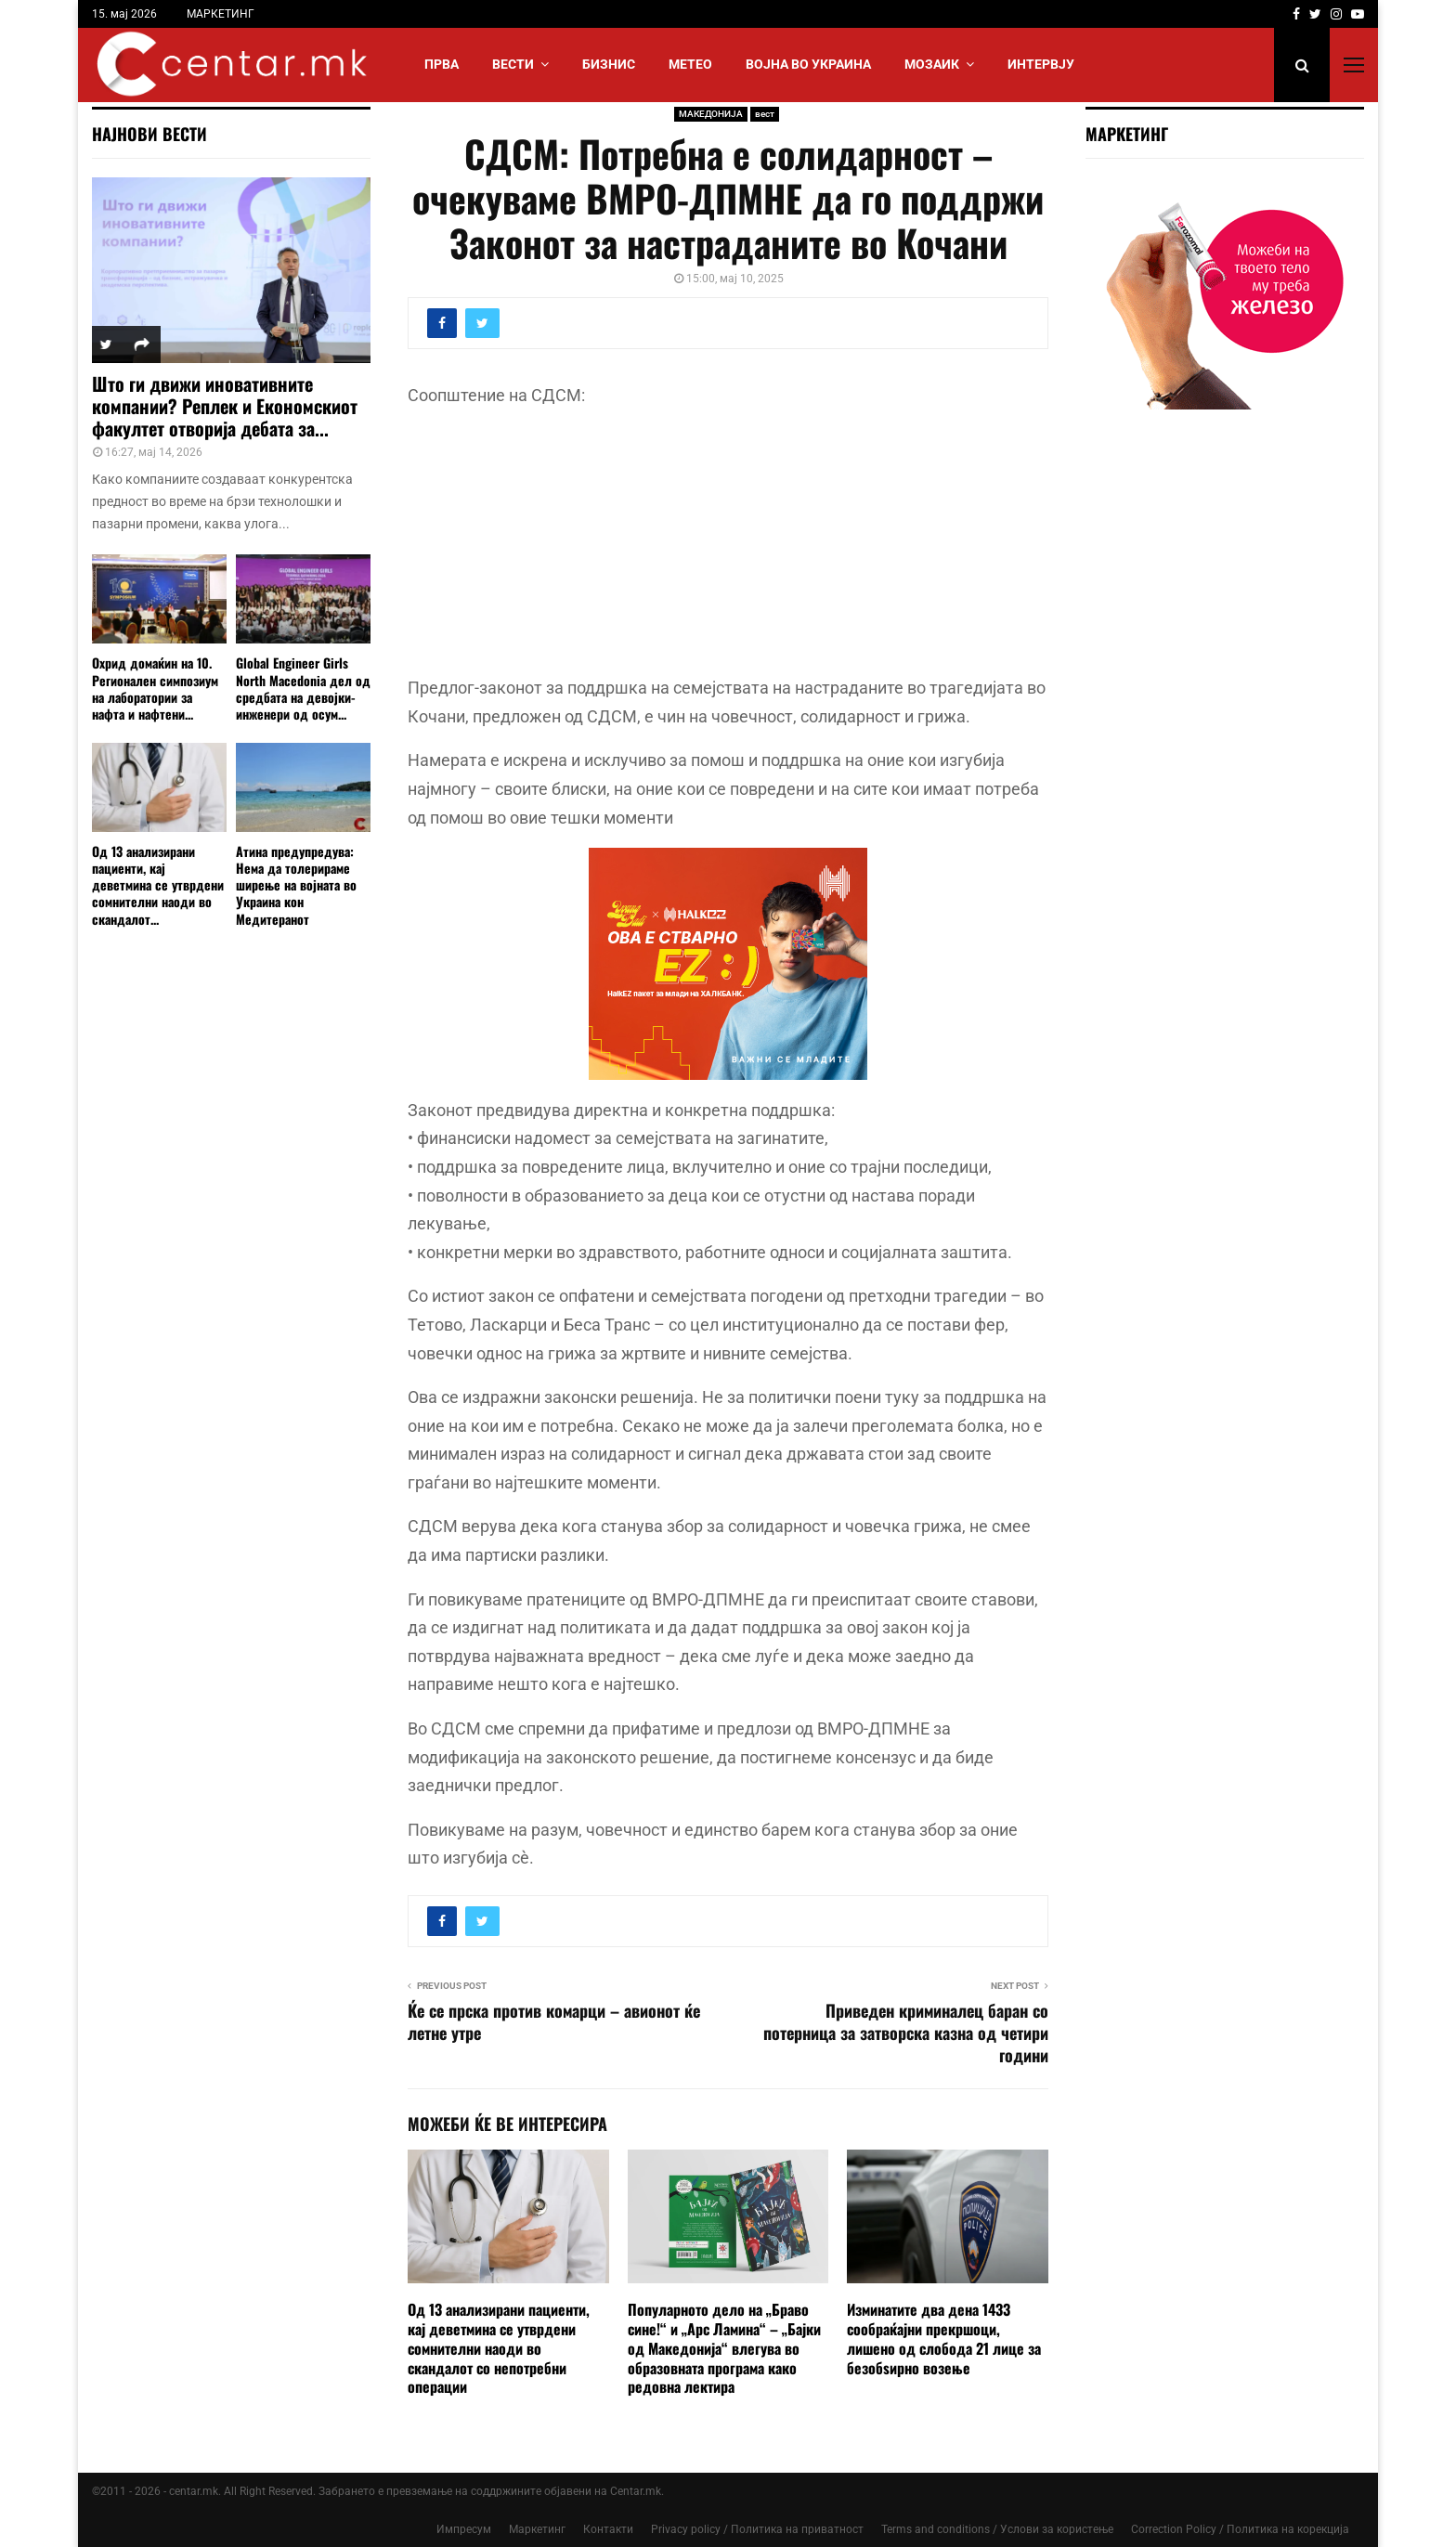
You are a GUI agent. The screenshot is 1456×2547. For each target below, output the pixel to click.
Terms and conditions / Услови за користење (997, 2529)
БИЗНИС (608, 64)
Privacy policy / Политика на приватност (757, 2529)
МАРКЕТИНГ (220, 13)
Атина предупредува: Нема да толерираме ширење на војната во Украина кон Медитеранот (296, 884)
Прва (441, 64)
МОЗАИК (931, 64)
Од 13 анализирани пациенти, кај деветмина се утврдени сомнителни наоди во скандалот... (158, 884)
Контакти (608, 2529)
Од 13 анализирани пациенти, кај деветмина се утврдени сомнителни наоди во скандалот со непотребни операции (499, 2348)
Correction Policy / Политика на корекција (1240, 2529)
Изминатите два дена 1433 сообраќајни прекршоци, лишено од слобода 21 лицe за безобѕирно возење (944, 2338)
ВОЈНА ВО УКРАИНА (808, 64)
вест (764, 114)
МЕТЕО (690, 64)
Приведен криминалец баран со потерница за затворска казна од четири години (905, 2032)
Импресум (463, 2529)
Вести (513, 64)
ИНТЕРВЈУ (1041, 64)
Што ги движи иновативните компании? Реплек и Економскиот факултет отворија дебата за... (225, 406)
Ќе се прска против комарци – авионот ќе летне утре (554, 2021)
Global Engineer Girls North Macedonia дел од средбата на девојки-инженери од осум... (303, 687)
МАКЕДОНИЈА (711, 114)
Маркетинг (537, 2529)
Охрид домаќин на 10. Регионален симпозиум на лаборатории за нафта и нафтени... (155, 687)
